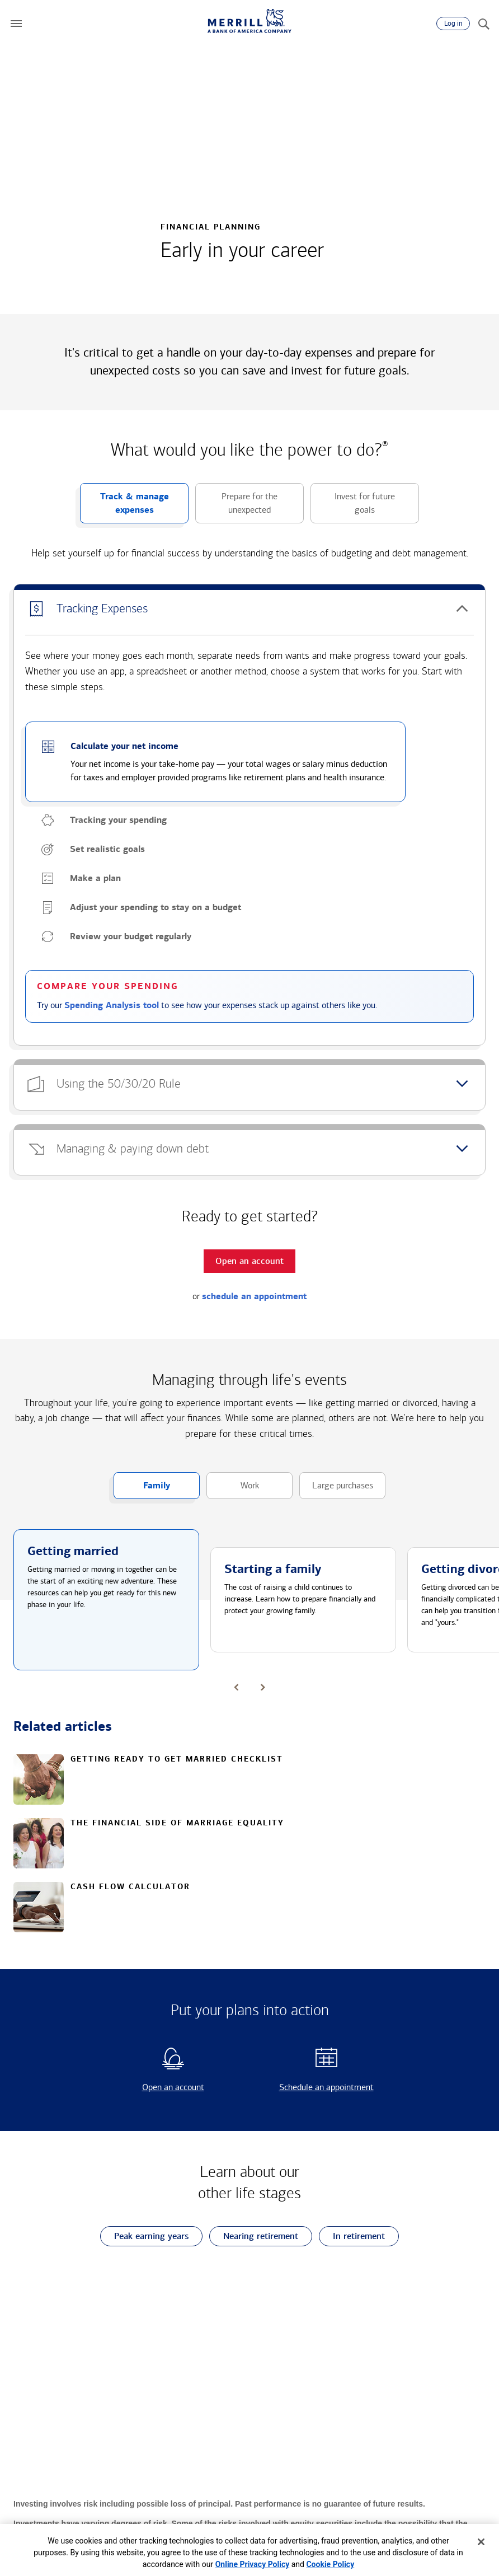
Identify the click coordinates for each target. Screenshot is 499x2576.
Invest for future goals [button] (352, 507)
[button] (16, 23)
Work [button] (232, 1489)
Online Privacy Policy (252, 2564)
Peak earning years (144, 2236)
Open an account (153, 2087)
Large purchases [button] (336, 1489)
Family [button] (142, 1489)
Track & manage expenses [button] (124, 507)
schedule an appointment (254, 1296)
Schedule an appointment (315, 2087)
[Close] (481, 2542)
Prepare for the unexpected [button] (236, 507)
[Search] (483, 23)
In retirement (352, 2236)
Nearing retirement (253, 2236)
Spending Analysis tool (111, 1005)
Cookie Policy (330, 2564)
